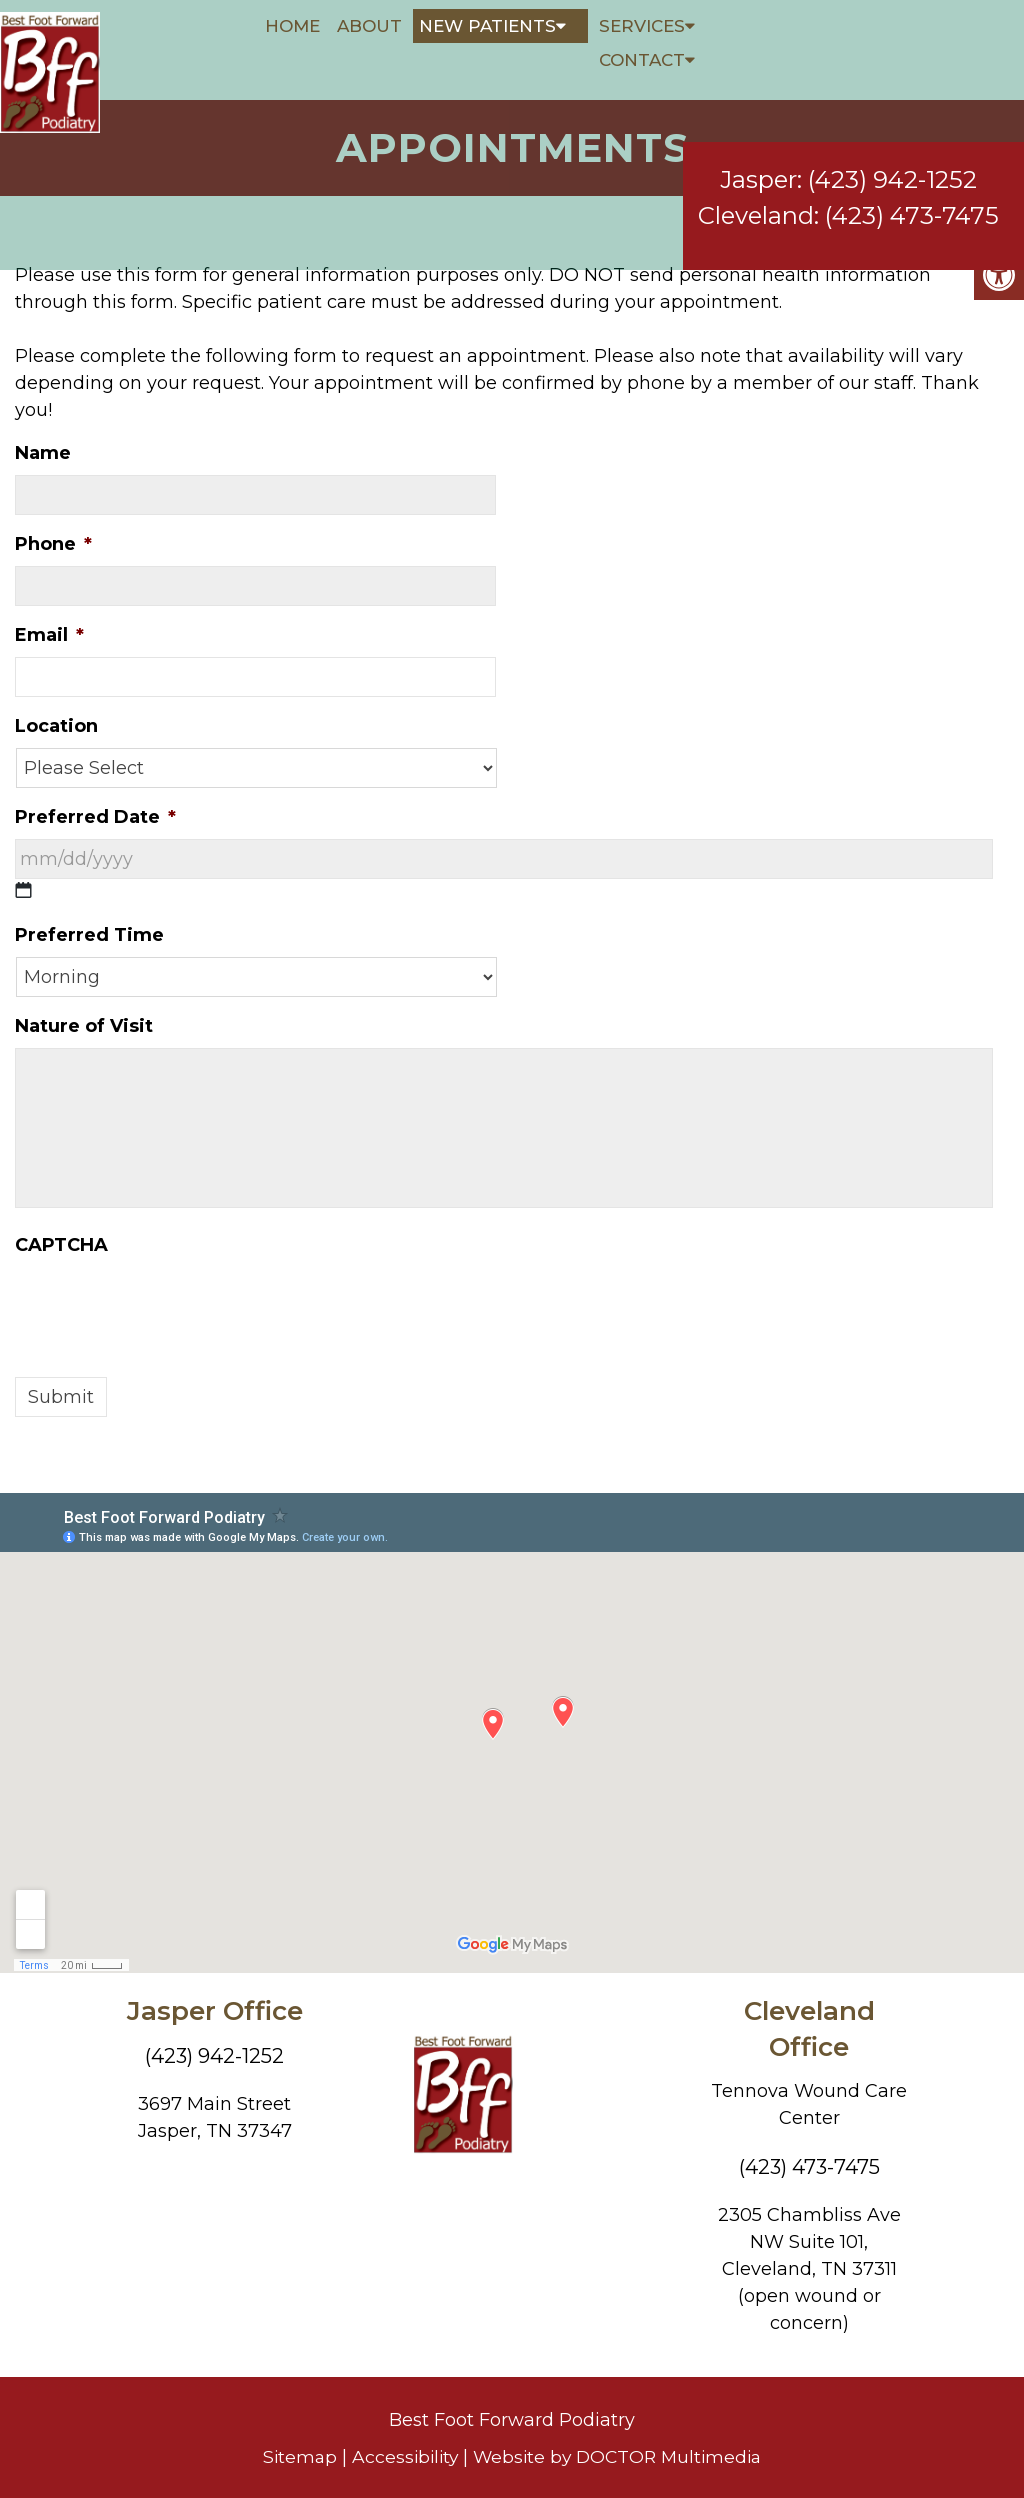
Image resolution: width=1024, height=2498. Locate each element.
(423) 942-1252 (892, 160)
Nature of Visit (84, 1026)
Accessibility (401, 2457)
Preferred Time (89, 935)
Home (292, 26)
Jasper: (761, 160)
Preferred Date (95, 817)
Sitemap (293, 2457)
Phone (53, 544)
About (369, 26)
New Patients (487, 26)
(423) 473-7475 (912, 196)
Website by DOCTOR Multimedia (620, 2457)
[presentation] (167, 1306)
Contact (642, 60)
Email (49, 635)
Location (56, 726)
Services (642, 26)
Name (43, 453)
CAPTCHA (61, 1245)
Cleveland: (758, 196)
